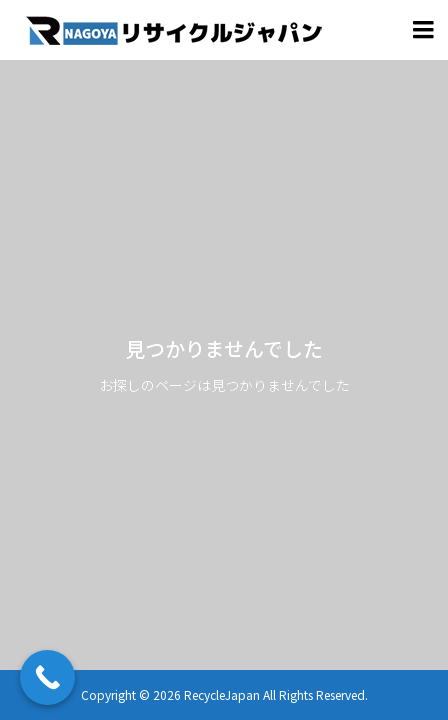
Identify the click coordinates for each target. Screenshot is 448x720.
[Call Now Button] (47, 677)
